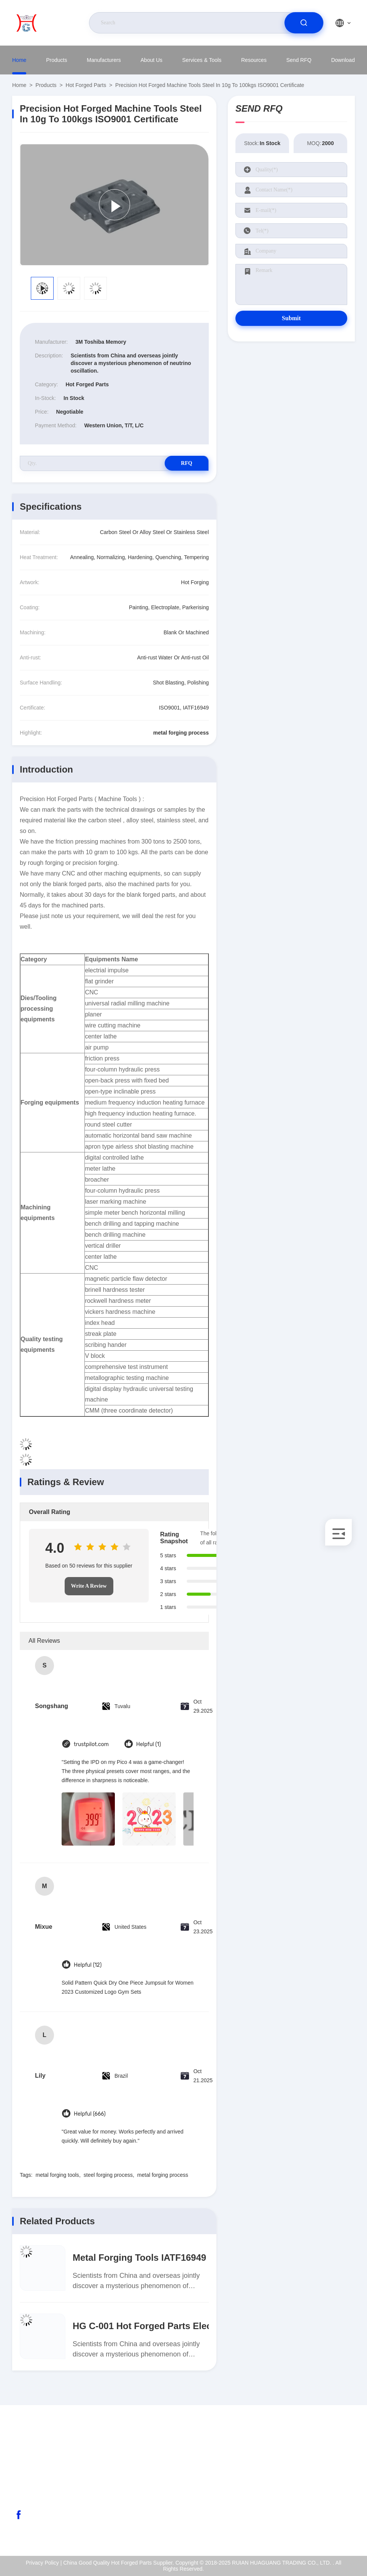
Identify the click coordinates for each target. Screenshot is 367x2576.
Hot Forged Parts (86, 85)
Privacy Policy (325, 2511)
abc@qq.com (42, 2479)
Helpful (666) (90, 2114)
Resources (254, 60)
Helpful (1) (148, 1744)
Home (19, 60)
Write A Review (89, 1586)
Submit (291, 318)
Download (343, 60)
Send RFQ (298, 60)
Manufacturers (104, 60)
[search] (303, 22)
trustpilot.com (91, 1744)
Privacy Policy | (44, 2563)
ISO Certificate (325, 2478)
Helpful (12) (88, 1965)
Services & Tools (201, 60)
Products (56, 60)
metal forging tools (57, 2175)
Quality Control (326, 2495)
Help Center (322, 2527)
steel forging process (108, 2175)
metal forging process (162, 2175)
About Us (152, 60)
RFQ (181, 463)
